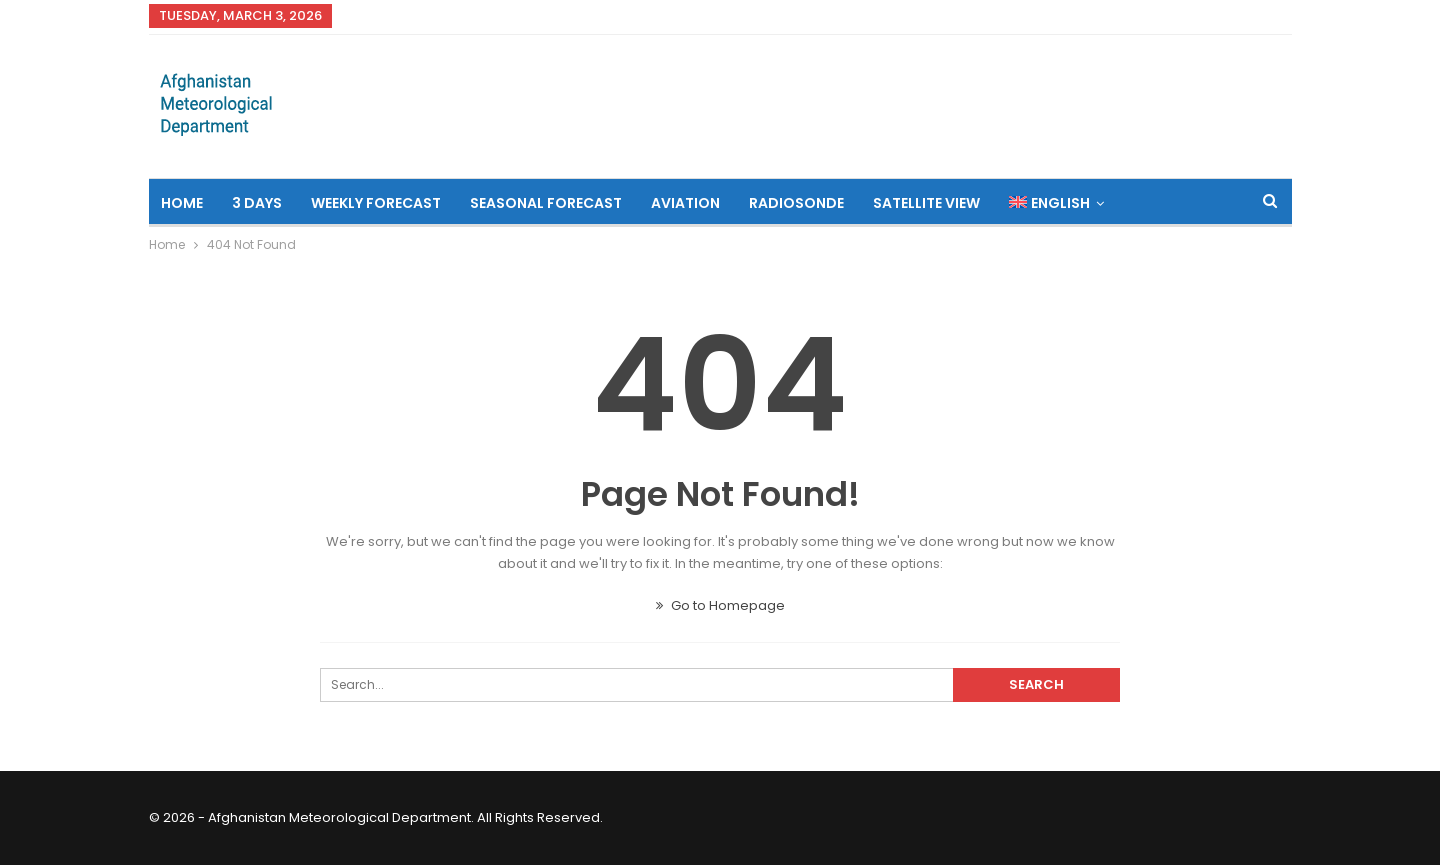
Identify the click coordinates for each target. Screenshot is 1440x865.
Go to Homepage (720, 605)
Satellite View (926, 203)
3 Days (257, 203)
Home (182, 203)
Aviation (685, 203)
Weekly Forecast (376, 203)
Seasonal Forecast (546, 203)
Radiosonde (796, 203)
